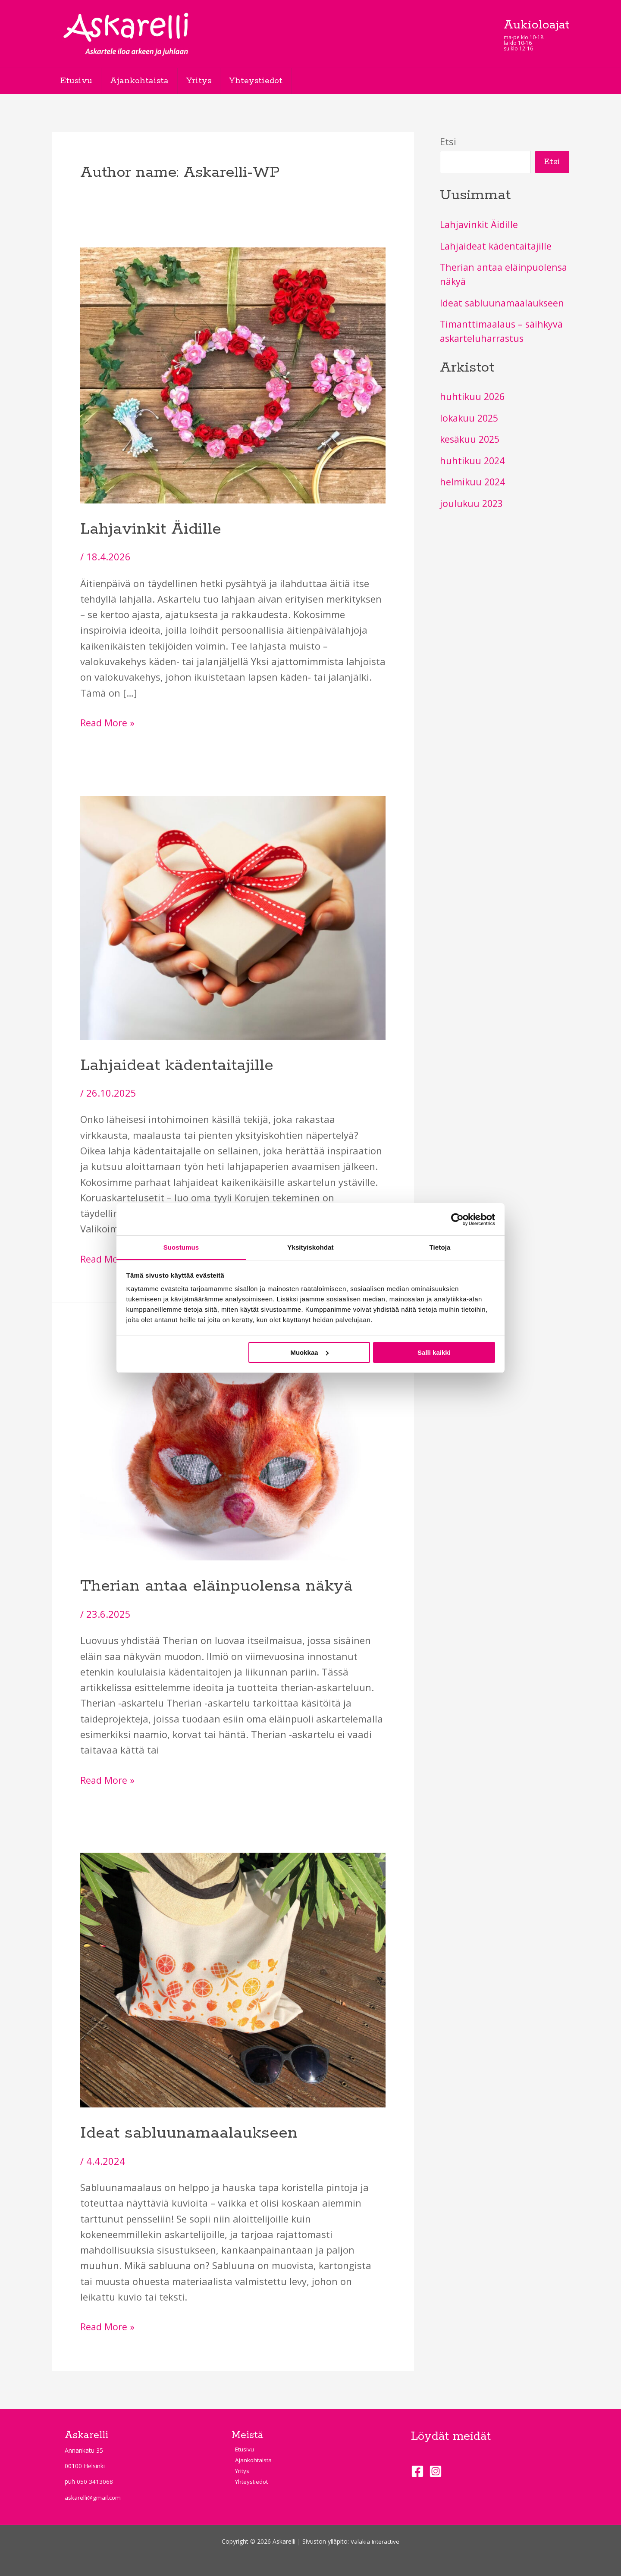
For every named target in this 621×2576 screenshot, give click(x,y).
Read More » (107, 722)
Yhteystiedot (262, 80)
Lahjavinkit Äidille (150, 529)
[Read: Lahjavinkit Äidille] (233, 374)
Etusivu (77, 80)
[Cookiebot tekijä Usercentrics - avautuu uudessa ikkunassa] (457, 1219)
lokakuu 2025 (470, 418)
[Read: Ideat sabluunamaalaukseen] (233, 1978)
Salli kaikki (434, 1352)
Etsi (448, 141)
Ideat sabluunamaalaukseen (189, 2132)
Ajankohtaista (142, 80)
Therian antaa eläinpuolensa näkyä (216, 1586)
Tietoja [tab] (440, 1247)
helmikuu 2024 (473, 481)
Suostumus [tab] (181, 1247)
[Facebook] (417, 2470)
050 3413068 (95, 2480)
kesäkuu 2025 (471, 439)
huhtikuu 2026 (473, 396)
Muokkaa (309, 1352)
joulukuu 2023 (472, 503)
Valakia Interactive (375, 2540)
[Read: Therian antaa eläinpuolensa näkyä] (233, 1444)
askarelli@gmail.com (93, 2496)
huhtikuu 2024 (473, 460)
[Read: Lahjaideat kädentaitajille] (233, 916)
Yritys (203, 80)
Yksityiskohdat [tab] (310, 1247)
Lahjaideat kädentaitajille (176, 1065)
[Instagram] (435, 2470)
